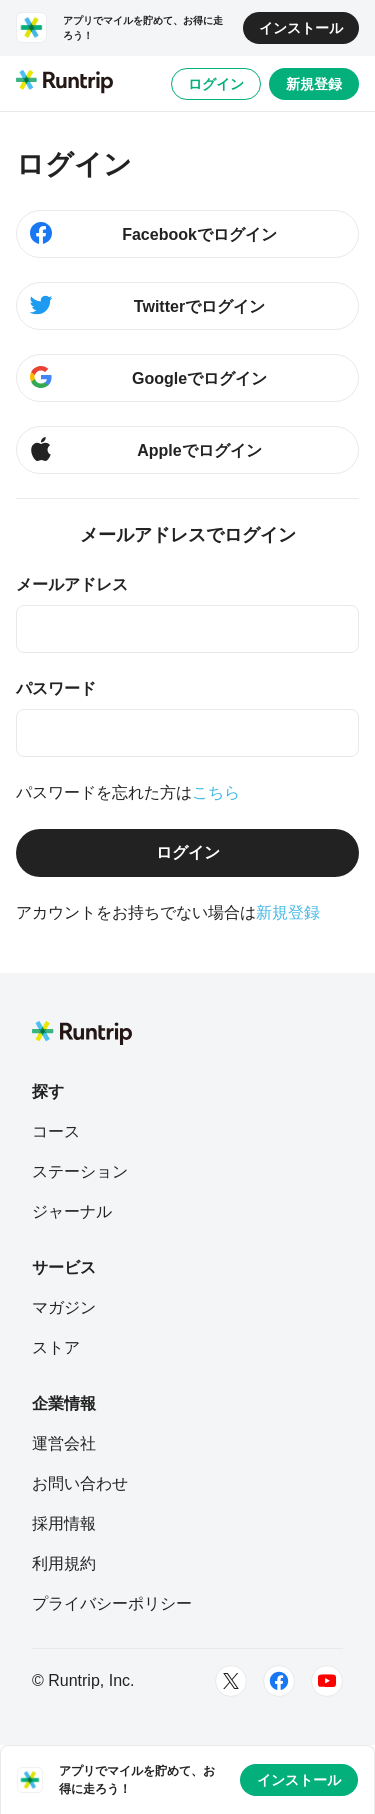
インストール (301, 28)
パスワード (56, 688)
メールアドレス (72, 584)
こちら (216, 792)
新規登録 (314, 84)
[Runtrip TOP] (64, 83)
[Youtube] (327, 1681)
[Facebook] (279, 1681)
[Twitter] (231, 1681)
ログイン (216, 84)
